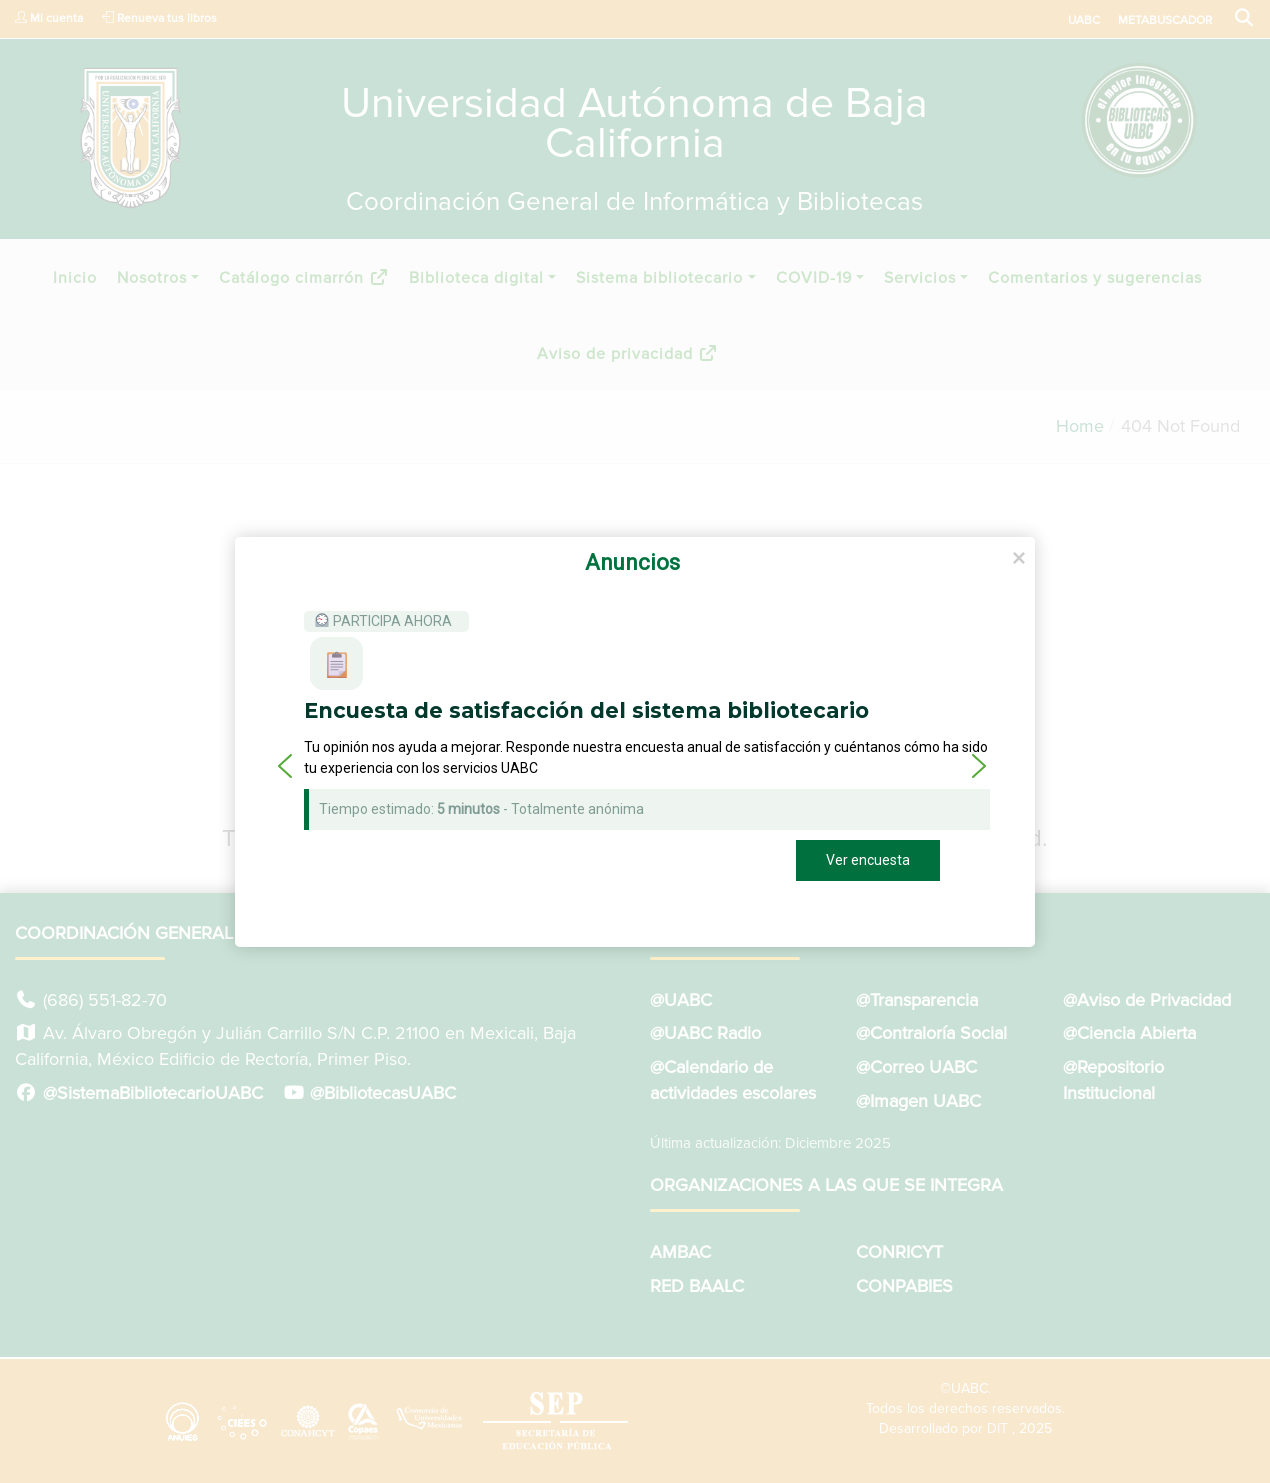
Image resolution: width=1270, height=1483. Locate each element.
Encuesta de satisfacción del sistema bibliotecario (586, 710)
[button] (285, 766)
